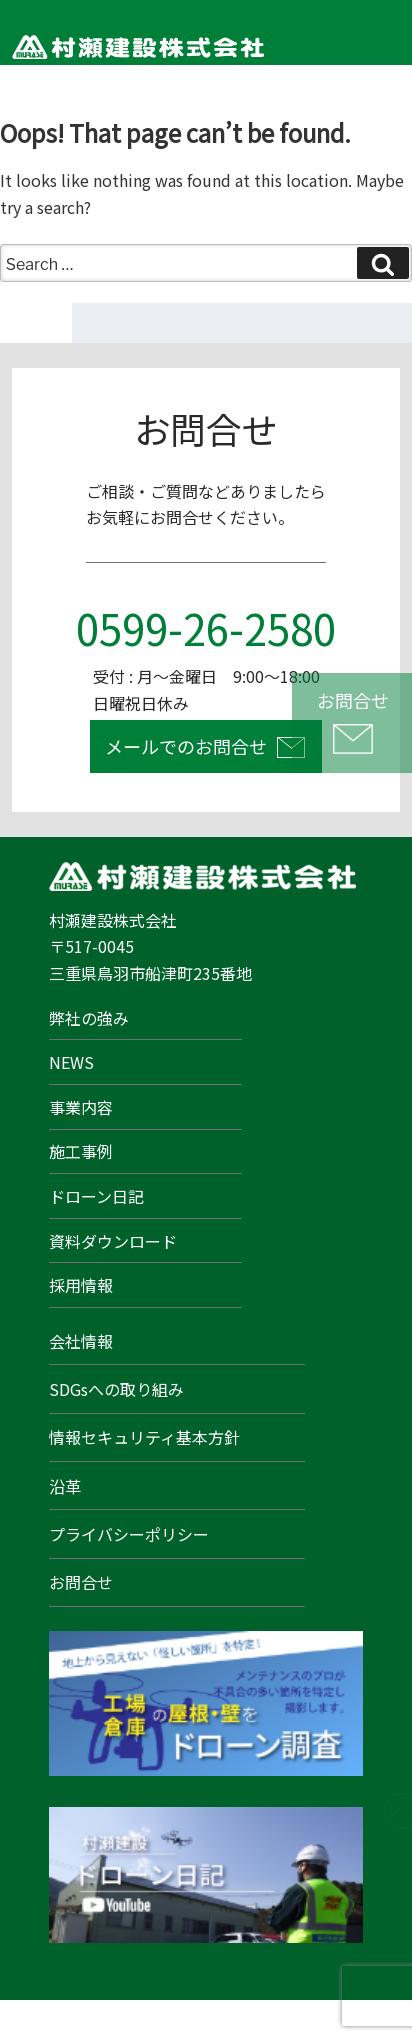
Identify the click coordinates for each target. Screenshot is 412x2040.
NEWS (71, 1062)
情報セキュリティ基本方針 (144, 1437)
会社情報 (81, 1341)
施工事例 (81, 1151)
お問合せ (81, 1582)
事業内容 (81, 1107)
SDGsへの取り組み (116, 1389)
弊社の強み (89, 1018)
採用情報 (81, 1285)
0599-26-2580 (206, 627)
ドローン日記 (96, 1196)
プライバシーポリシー (129, 1534)
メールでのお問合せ (186, 746)
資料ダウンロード (113, 1241)
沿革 (65, 1486)
